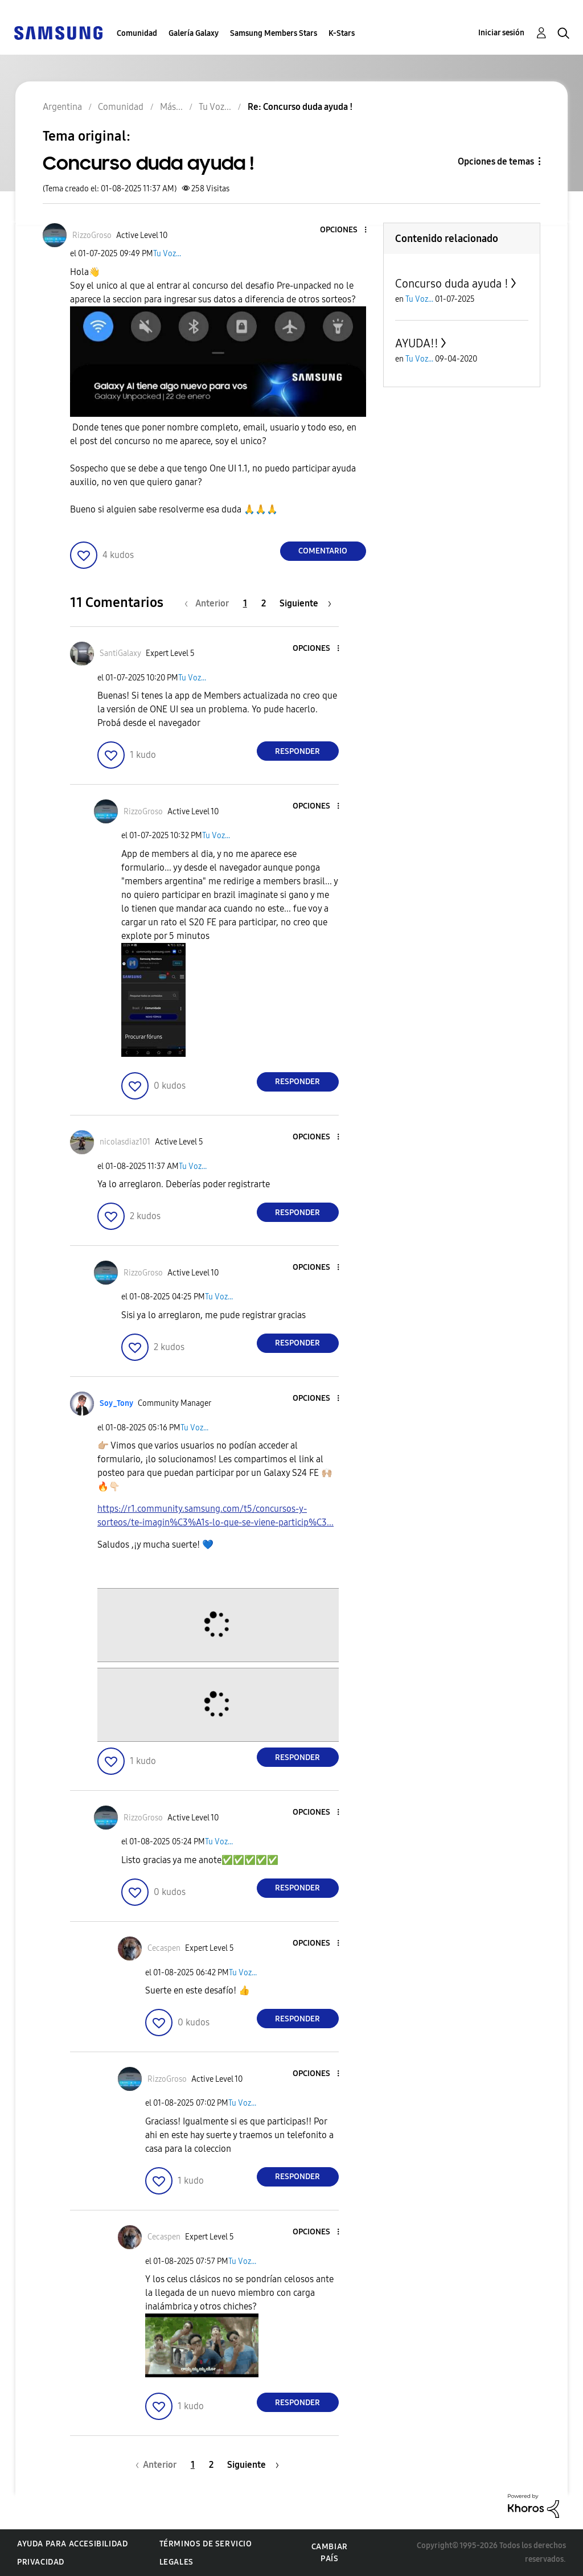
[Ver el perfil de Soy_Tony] (116, 1403)
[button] (346, 230)
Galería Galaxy (194, 33)
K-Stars (342, 33)
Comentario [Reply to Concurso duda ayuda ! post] (322, 551)
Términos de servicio (205, 2544)
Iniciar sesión (501, 33)
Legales (176, 2562)
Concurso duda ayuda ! (451, 283)
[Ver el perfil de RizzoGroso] (92, 235)
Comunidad (137, 33)
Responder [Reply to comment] (297, 751)
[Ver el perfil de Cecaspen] (163, 1948)
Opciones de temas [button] (496, 161)
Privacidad (40, 2562)
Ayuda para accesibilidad (72, 2544)
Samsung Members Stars (273, 33)
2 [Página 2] (263, 603)
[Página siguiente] (305, 603)
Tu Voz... (167, 254)
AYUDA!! (416, 343)
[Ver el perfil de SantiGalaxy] (120, 653)
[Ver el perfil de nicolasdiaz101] (125, 1142)
